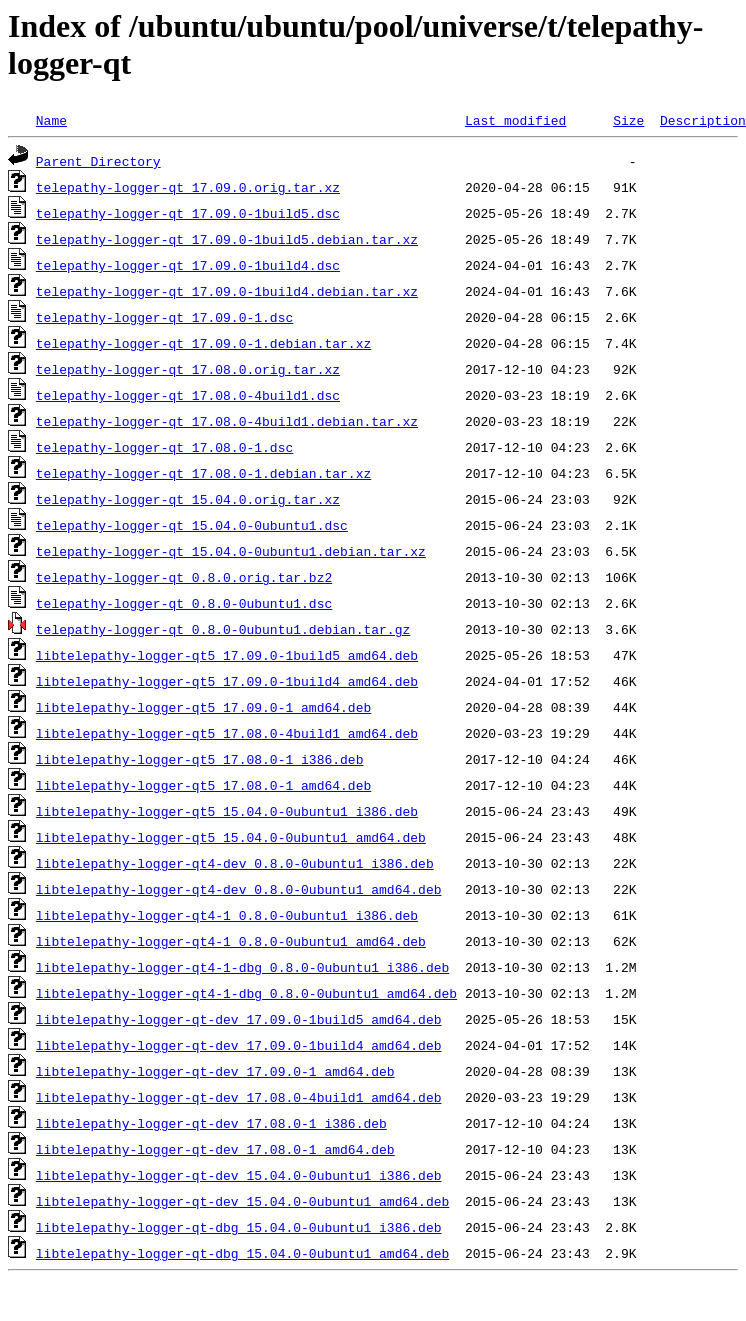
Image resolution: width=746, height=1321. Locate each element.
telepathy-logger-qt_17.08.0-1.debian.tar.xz (203, 473)
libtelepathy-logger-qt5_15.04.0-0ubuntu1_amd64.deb (231, 837)
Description (703, 120)
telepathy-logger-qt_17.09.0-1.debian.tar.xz (203, 343)
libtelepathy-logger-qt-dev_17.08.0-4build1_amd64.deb (239, 1097)
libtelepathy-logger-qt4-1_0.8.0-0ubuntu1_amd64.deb (231, 941)
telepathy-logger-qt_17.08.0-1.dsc (164, 447)
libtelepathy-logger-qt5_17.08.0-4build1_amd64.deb (227, 733)
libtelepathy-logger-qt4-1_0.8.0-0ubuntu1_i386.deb (227, 915)
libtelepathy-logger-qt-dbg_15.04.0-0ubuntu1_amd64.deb (242, 1253)
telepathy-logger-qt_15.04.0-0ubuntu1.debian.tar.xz (231, 551)
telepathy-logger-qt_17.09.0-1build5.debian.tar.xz (227, 239)
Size (628, 120)
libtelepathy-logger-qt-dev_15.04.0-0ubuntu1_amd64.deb (242, 1201)
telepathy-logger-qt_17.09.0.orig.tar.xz (188, 187)
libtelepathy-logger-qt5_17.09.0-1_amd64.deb (203, 707)
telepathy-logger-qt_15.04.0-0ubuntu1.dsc (192, 525)
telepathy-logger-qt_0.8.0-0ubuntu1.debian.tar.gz (223, 629)
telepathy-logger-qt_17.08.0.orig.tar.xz (188, 369)
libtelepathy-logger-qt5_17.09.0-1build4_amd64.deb (227, 681)
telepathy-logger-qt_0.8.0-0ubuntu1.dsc (184, 603)
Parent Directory (98, 161)
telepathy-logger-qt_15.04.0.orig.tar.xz (188, 499)
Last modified (515, 120)
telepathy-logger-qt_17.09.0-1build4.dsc (188, 265)
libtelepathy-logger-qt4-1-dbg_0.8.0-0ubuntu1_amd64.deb (246, 993)
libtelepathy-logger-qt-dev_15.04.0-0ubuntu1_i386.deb (239, 1175)
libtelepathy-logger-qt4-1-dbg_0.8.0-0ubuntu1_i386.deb (242, 967)
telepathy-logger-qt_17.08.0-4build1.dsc (188, 395)
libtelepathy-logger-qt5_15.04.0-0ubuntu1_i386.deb (227, 811)
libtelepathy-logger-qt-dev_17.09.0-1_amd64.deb (215, 1071)
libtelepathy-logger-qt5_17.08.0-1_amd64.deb (203, 785)
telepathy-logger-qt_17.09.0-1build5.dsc (188, 213)
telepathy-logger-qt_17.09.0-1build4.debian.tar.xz (227, 291)
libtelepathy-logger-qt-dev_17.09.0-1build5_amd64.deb (239, 1019)
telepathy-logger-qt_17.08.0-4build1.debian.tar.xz (227, 421)
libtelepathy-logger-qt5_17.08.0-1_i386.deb (200, 759)
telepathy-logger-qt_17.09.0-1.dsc (164, 317)
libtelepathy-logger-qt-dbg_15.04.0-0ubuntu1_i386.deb (239, 1227)
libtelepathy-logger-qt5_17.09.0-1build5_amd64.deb (227, 655)
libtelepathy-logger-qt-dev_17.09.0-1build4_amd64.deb (239, 1045)
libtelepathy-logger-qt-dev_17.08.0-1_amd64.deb (215, 1149)
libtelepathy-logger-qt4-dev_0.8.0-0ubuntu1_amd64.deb (239, 889)
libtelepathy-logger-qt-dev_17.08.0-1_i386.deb (211, 1123)
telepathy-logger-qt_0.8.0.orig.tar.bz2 (184, 577)
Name (51, 120)
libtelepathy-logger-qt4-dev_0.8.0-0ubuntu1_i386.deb (235, 863)
